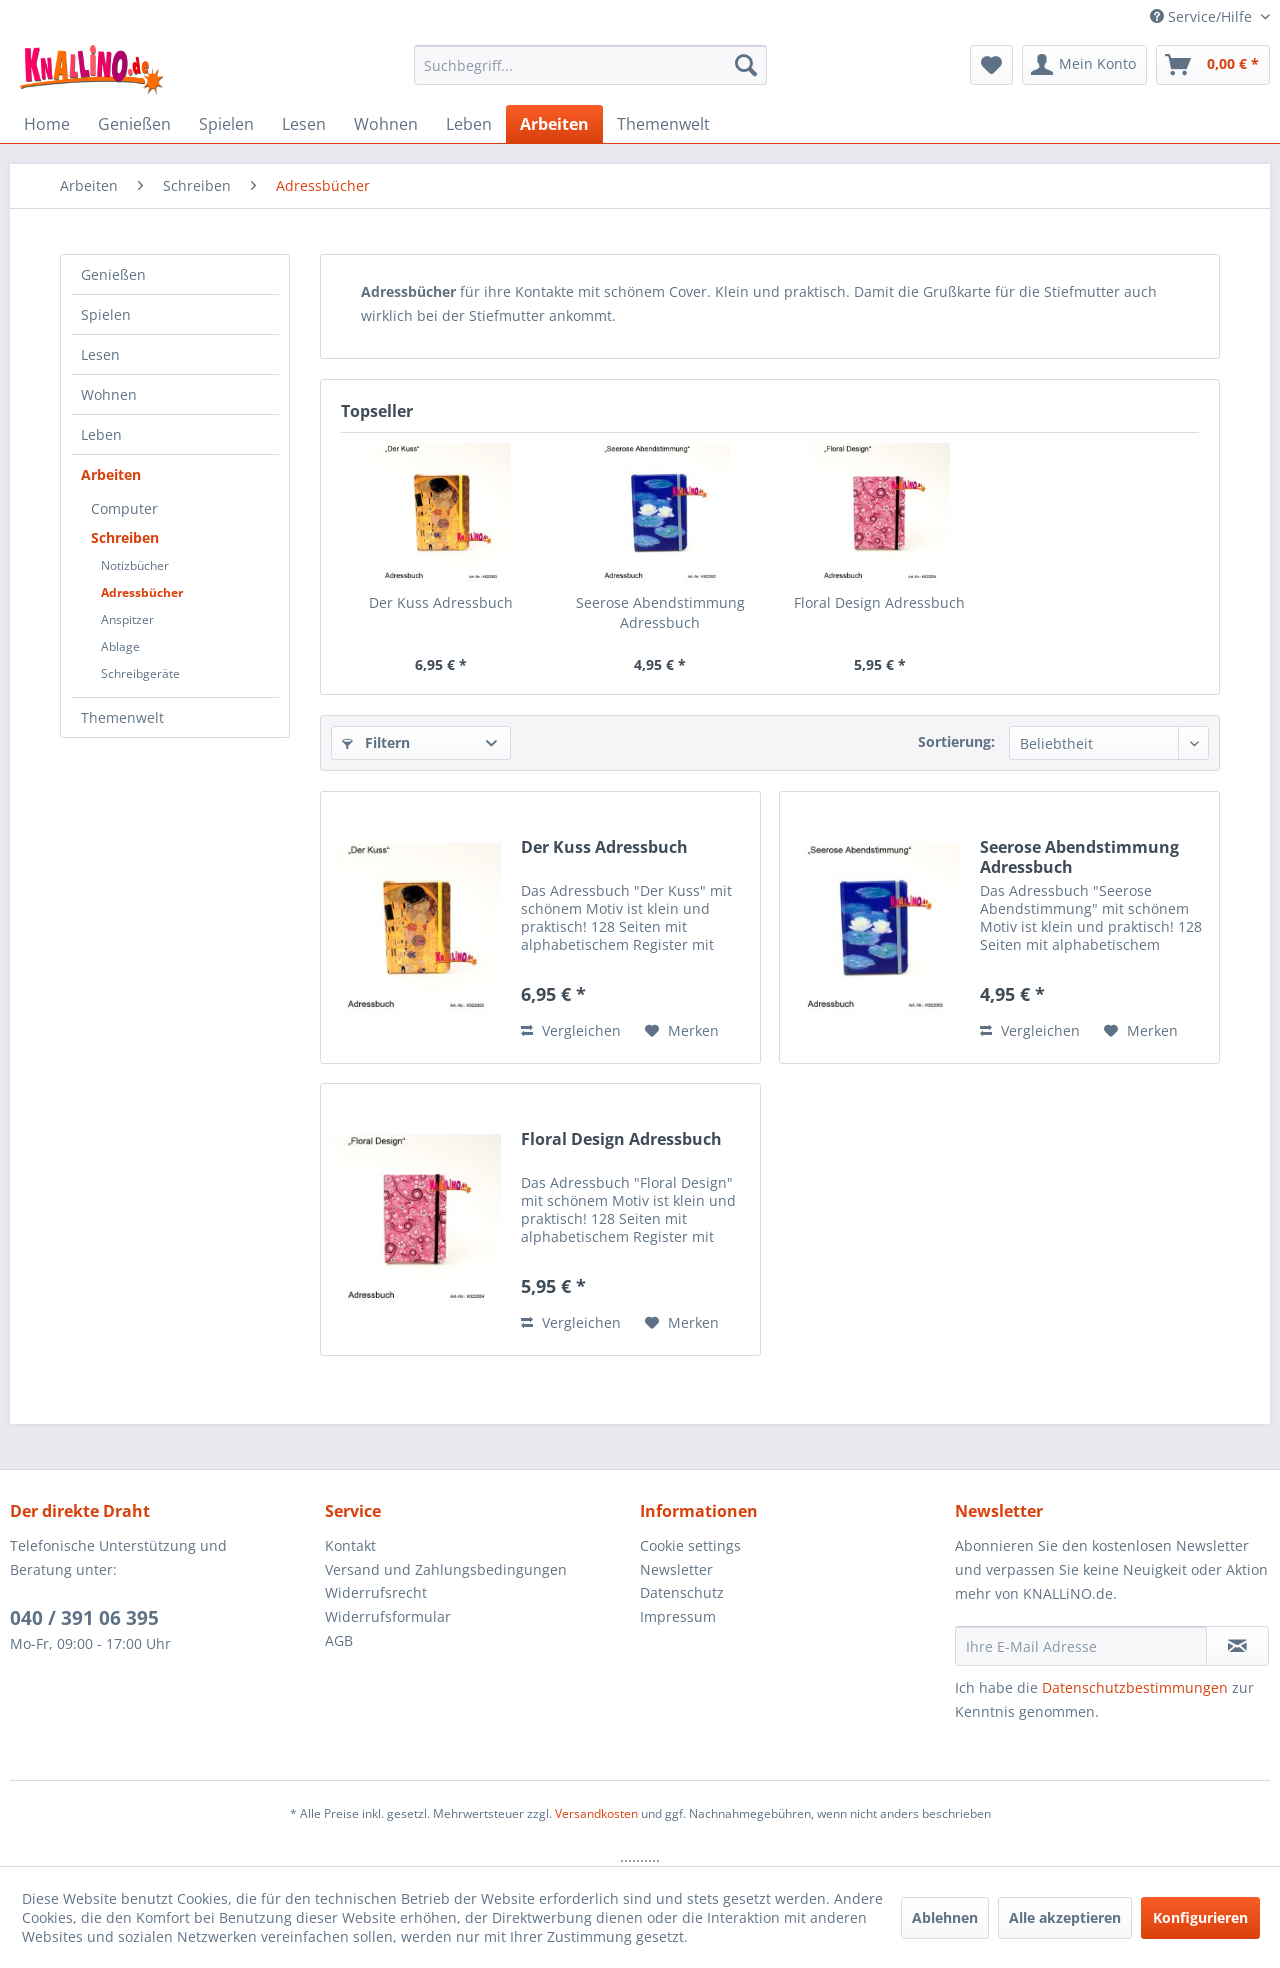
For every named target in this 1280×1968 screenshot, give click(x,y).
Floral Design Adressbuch (879, 602)
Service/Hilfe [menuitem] (1203, 16)
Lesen (100, 354)
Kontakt (350, 1545)
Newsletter (676, 1569)
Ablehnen (945, 1917)
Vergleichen (571, 1030)
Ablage (120, 646)
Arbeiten (111, 474)
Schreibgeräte (140, 673)
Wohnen (109, 394)
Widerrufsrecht (376, 1592)
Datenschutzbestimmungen (1135, 1687)
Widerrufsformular (388, 1616)
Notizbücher (135, 565)
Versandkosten (596, 1813)
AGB (339, 1640)
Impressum (678, 1616)
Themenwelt (122, 717)
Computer (124, 508)
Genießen (113, 274)
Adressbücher (142, 592)
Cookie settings (690, 1545)
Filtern (376, 742)
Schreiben (125, 537)
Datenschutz (682, 1592)
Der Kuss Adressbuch (441, 602)
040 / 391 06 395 (84, 1618)
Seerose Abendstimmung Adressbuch (660, 612)
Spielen (106, 314)
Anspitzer (127, 619)
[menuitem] (590, 65)
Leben (101, 434)
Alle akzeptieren (1065, 1917)
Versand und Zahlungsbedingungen (446, 1569)
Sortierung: (956, 741)
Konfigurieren (1200, 1917)
